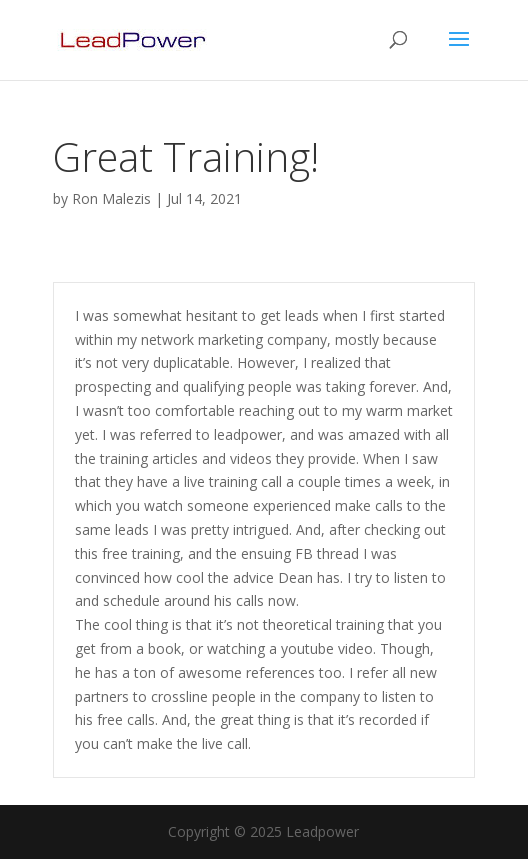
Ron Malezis (111, 198)
